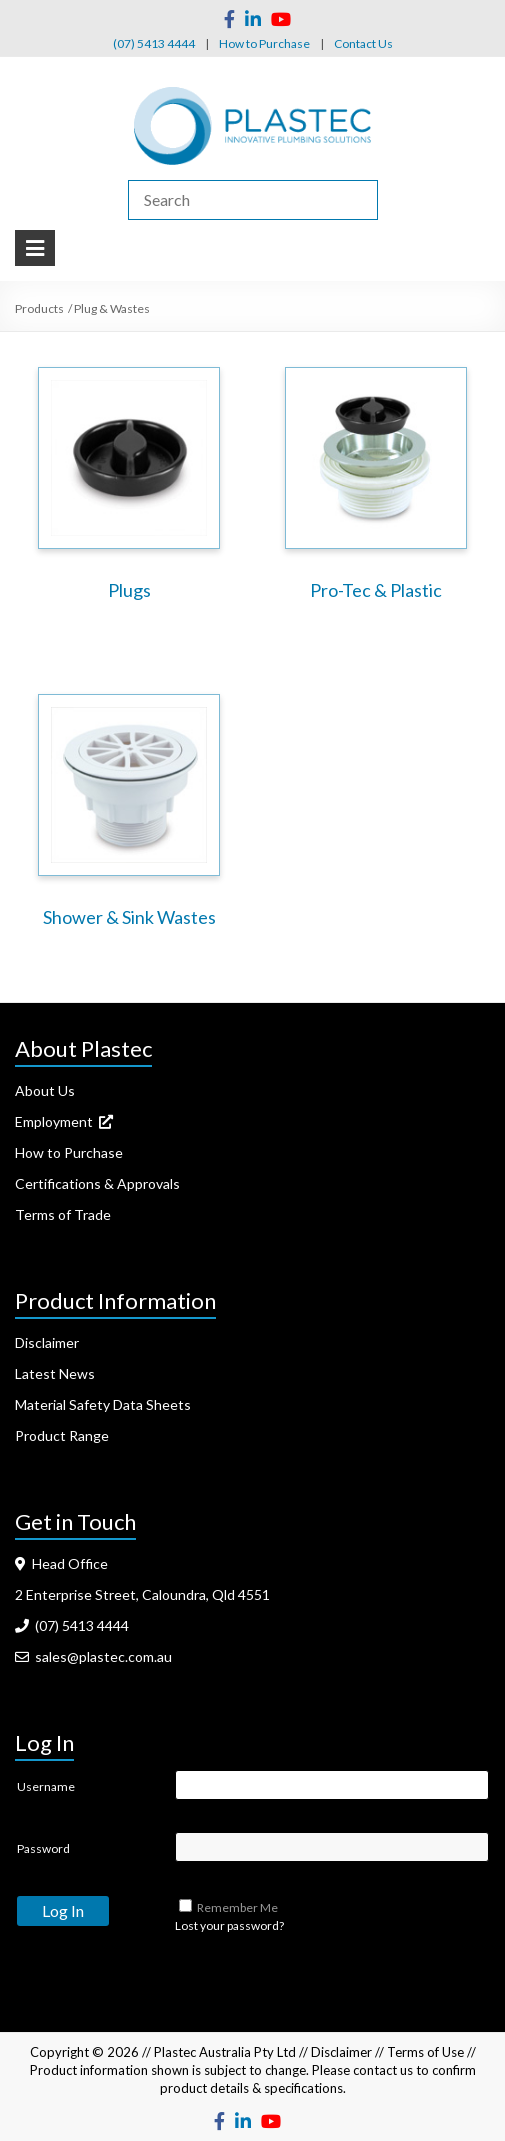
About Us (45, 1090)
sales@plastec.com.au (93, 1656)
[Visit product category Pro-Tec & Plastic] (376, 489)
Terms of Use (425, 2052)
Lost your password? (229, 1925)
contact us (383, 2070)
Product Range (62, 1435)
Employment (64, 1121)
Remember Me (237, 1907)
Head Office (61, 1563)
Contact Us (363, 43)
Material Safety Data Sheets (103, 1404)
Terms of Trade (63, 1214)
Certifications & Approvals (97, 1183)
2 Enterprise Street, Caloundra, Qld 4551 (142, 1594)
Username (46, 1786)
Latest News (55, 1373)
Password (43, 1848)
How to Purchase (264, 43)
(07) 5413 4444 (154, 43)
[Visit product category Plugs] (129, 489)
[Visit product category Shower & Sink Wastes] (129, 816)
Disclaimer (47, 1342)
